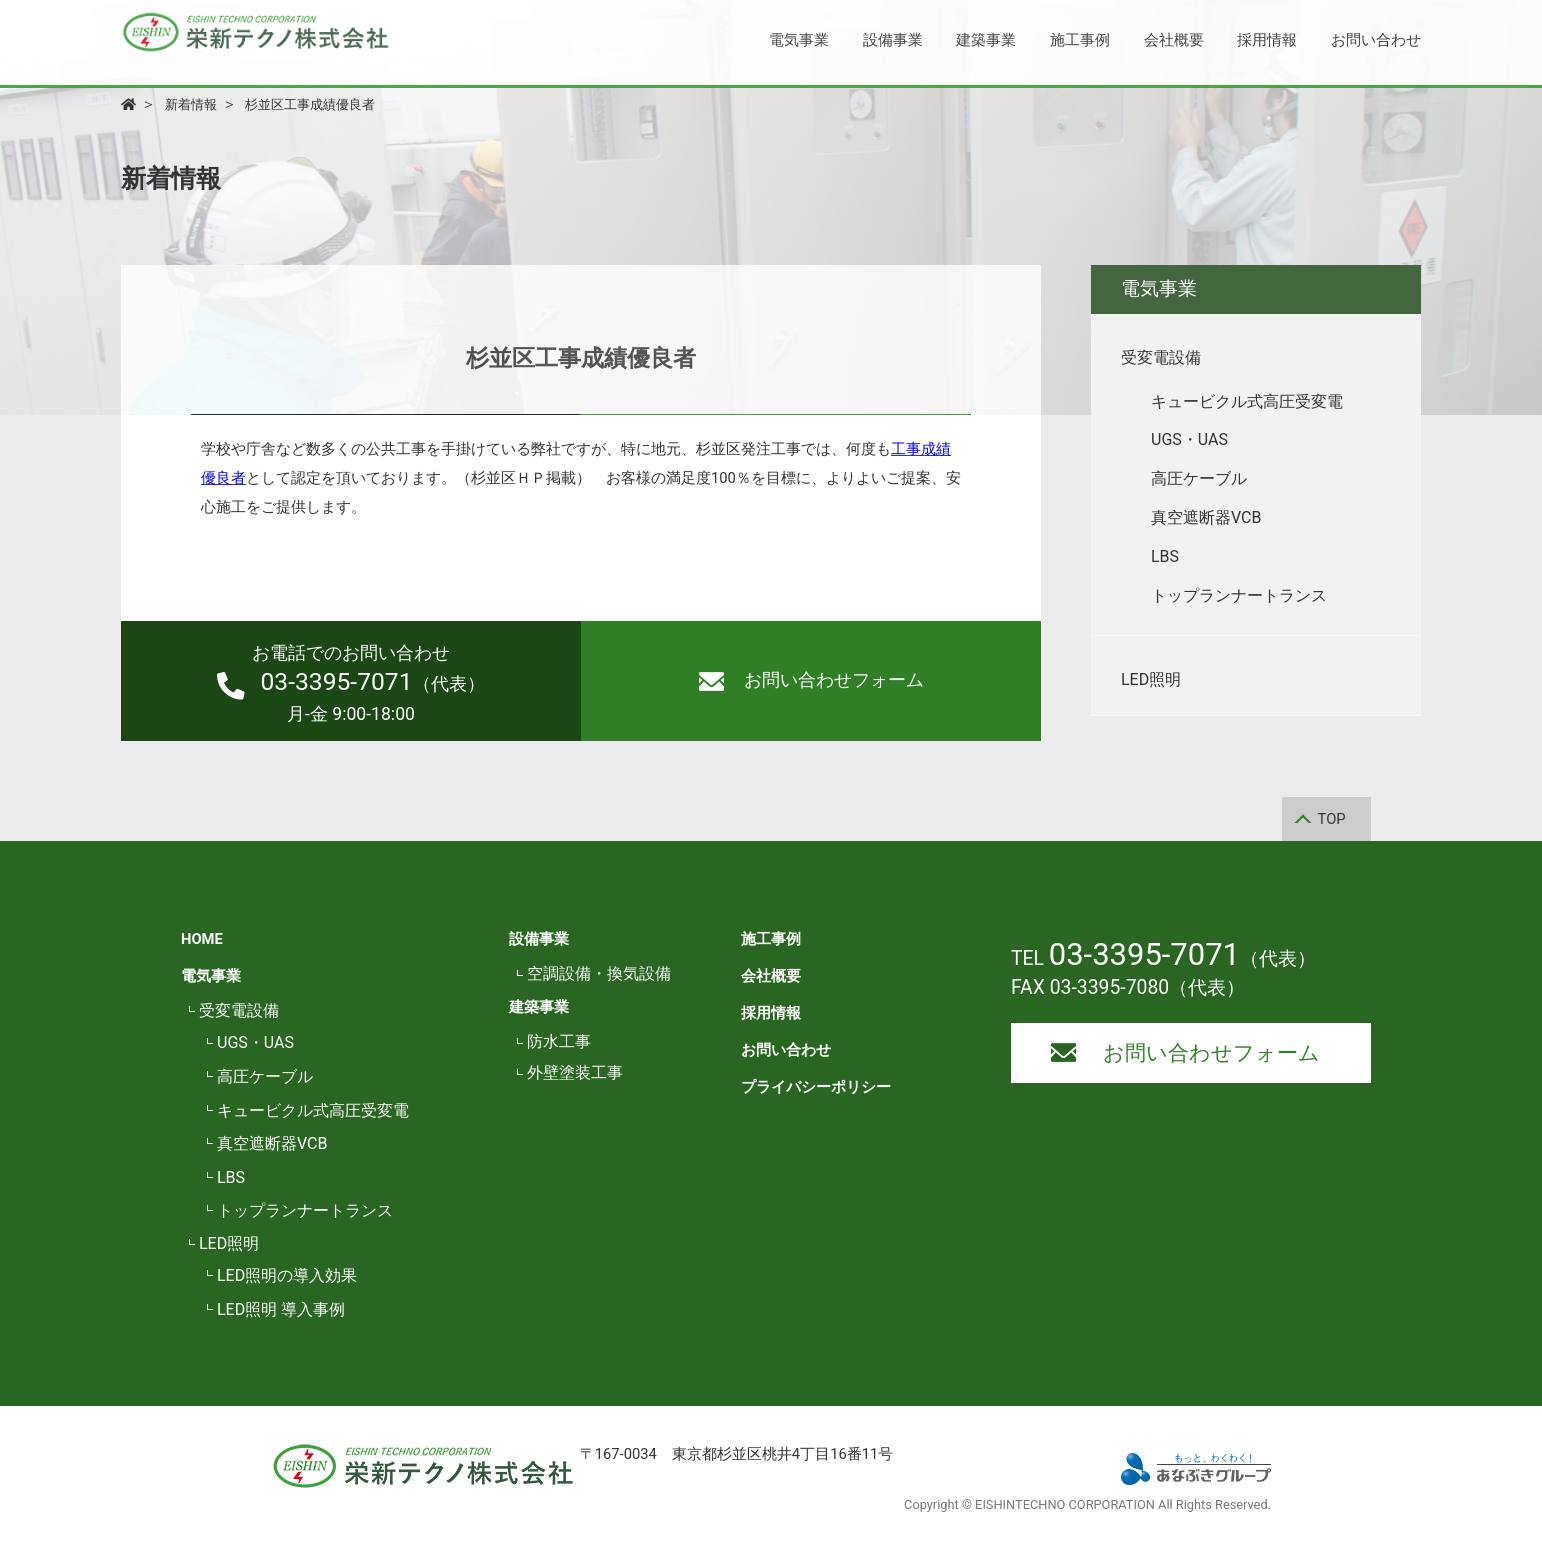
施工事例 (1080, 40)
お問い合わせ (1376, 40)
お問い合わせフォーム (811, 680)
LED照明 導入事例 (281, 1309)
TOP (1332, 819)
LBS (231, 1177)
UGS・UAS (255, 1042)
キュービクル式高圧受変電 (313, 1110)
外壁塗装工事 (575, 1072)
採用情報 (1267, 40)
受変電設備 (239, 1010)
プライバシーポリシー (816, 1087)
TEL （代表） (1163, 958)
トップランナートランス (305, 1210)
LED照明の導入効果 (287, 1275)
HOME (202, 939)
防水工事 (559, 1041)
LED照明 (229, 1243)
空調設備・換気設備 (599, 973)
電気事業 (799, 40)
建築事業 (986, 40)
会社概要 (1174, 40)
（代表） (350, 683)
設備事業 (893, 40)
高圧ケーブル (265, 1076)
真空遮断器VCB (272, 1143)
